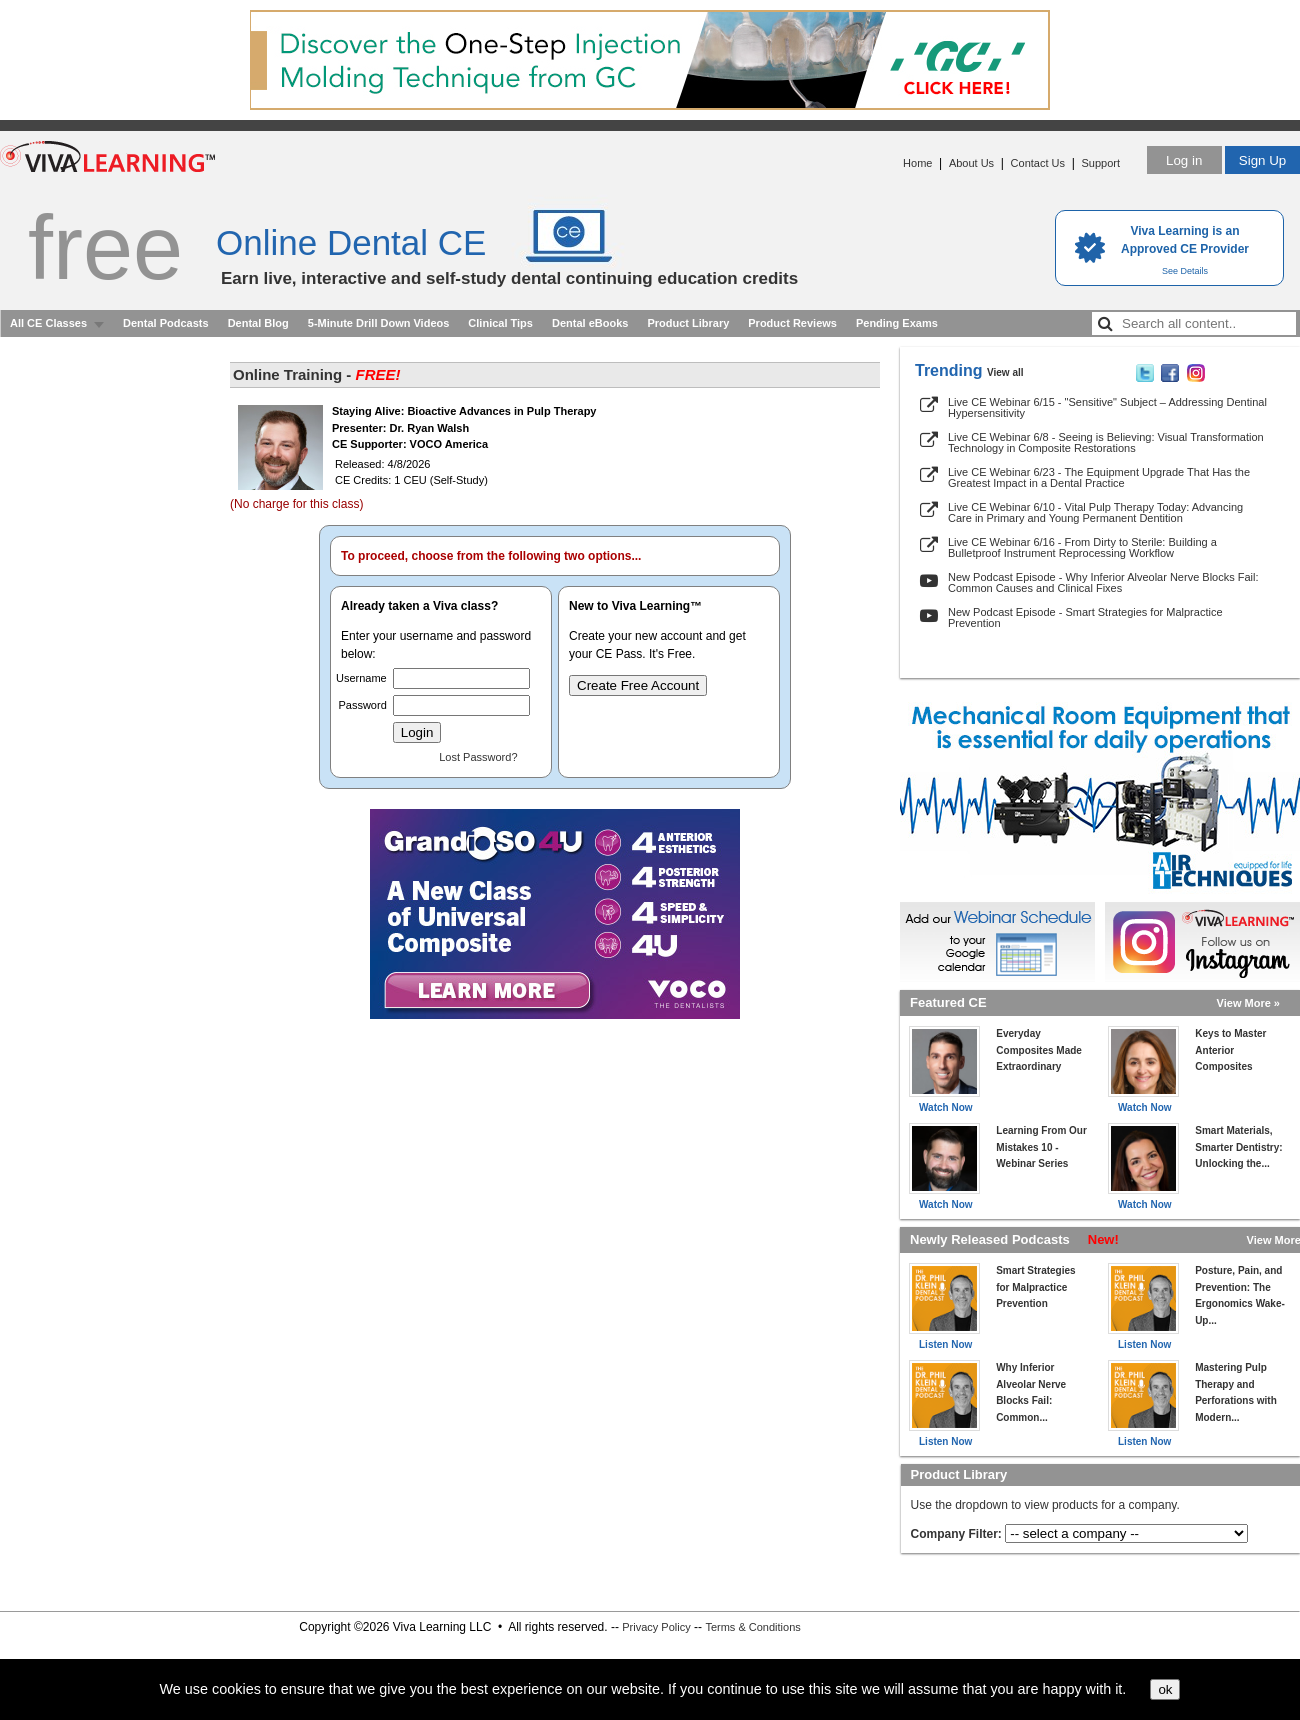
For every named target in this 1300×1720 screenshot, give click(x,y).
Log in (1184, 160)
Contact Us (1038, 163)
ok (1165, 1689)
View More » (1248, 1003)
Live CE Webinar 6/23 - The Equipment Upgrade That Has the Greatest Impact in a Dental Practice (1099, 477)
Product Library (688, 323)
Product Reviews (792, 323)
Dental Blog (258, 323)
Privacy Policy (656, 1627)
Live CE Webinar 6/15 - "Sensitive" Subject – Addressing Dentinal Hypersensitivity (1107, 407)
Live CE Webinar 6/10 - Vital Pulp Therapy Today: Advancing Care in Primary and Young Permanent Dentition (1095, 512)
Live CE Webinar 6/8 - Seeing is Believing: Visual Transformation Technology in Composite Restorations (1106, 442)
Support (1100, 163)
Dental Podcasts (166, 323)
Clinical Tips (500, 323)
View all (1005, 372)
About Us (971, 163)
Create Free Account (638, 685)
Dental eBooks (590, 323)
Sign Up (1262, 160)
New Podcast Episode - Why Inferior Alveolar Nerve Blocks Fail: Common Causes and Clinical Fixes (1103, 582)
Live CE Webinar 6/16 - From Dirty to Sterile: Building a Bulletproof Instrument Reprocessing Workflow (1082, 547)
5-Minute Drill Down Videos (379, 323)
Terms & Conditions (752, 1627)
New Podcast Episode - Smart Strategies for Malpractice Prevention (1085, 617)
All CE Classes (48, 323)
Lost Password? (478, 757)
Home (917, 163)
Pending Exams (897, 323)
